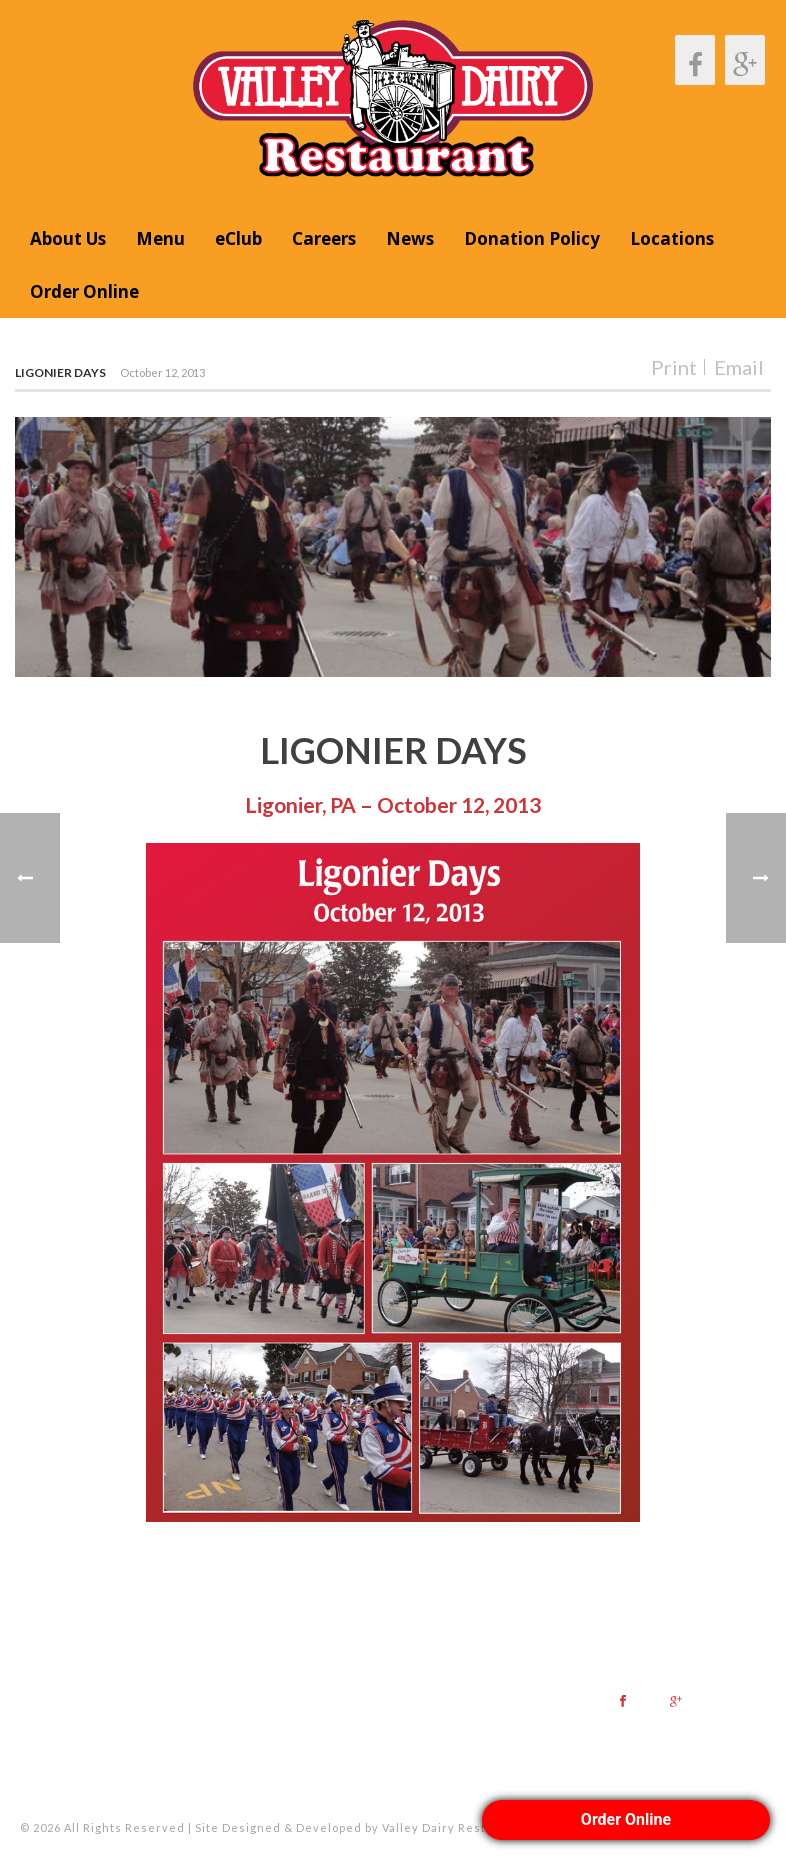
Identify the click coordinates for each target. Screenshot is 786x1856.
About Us (68, 238)
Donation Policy (532, 238)
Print (674, 367)
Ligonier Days (60, 372)
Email (739, 367)
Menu (160, 238)
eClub (238, 238)
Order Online (84, 291)
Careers (324, 238)
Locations (672, 238)
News (410, 238)
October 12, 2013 (162, 372)
